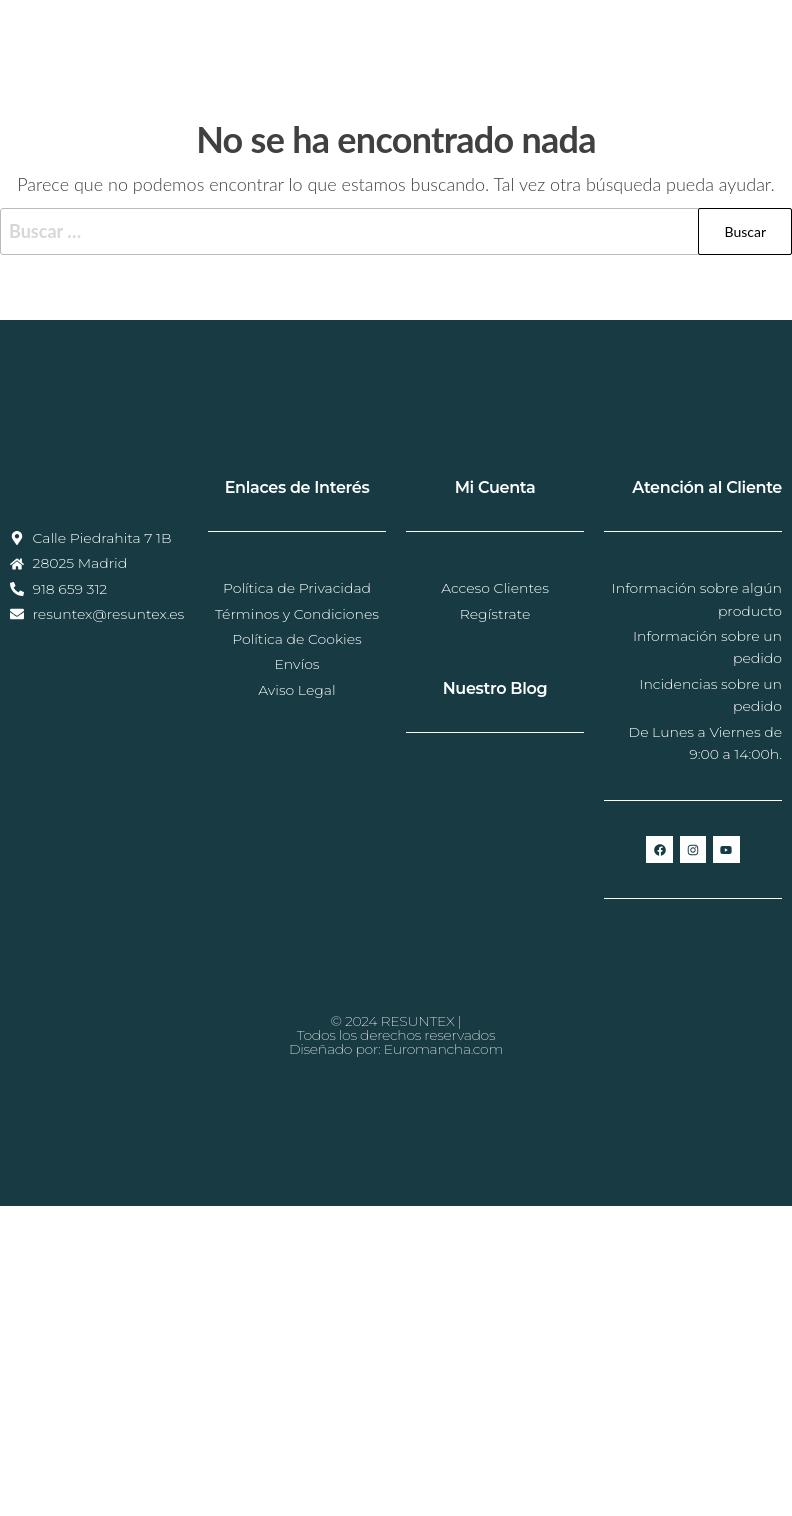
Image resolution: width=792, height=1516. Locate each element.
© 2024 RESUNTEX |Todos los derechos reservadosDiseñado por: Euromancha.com (396, 1035)
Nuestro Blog (495, 688)
